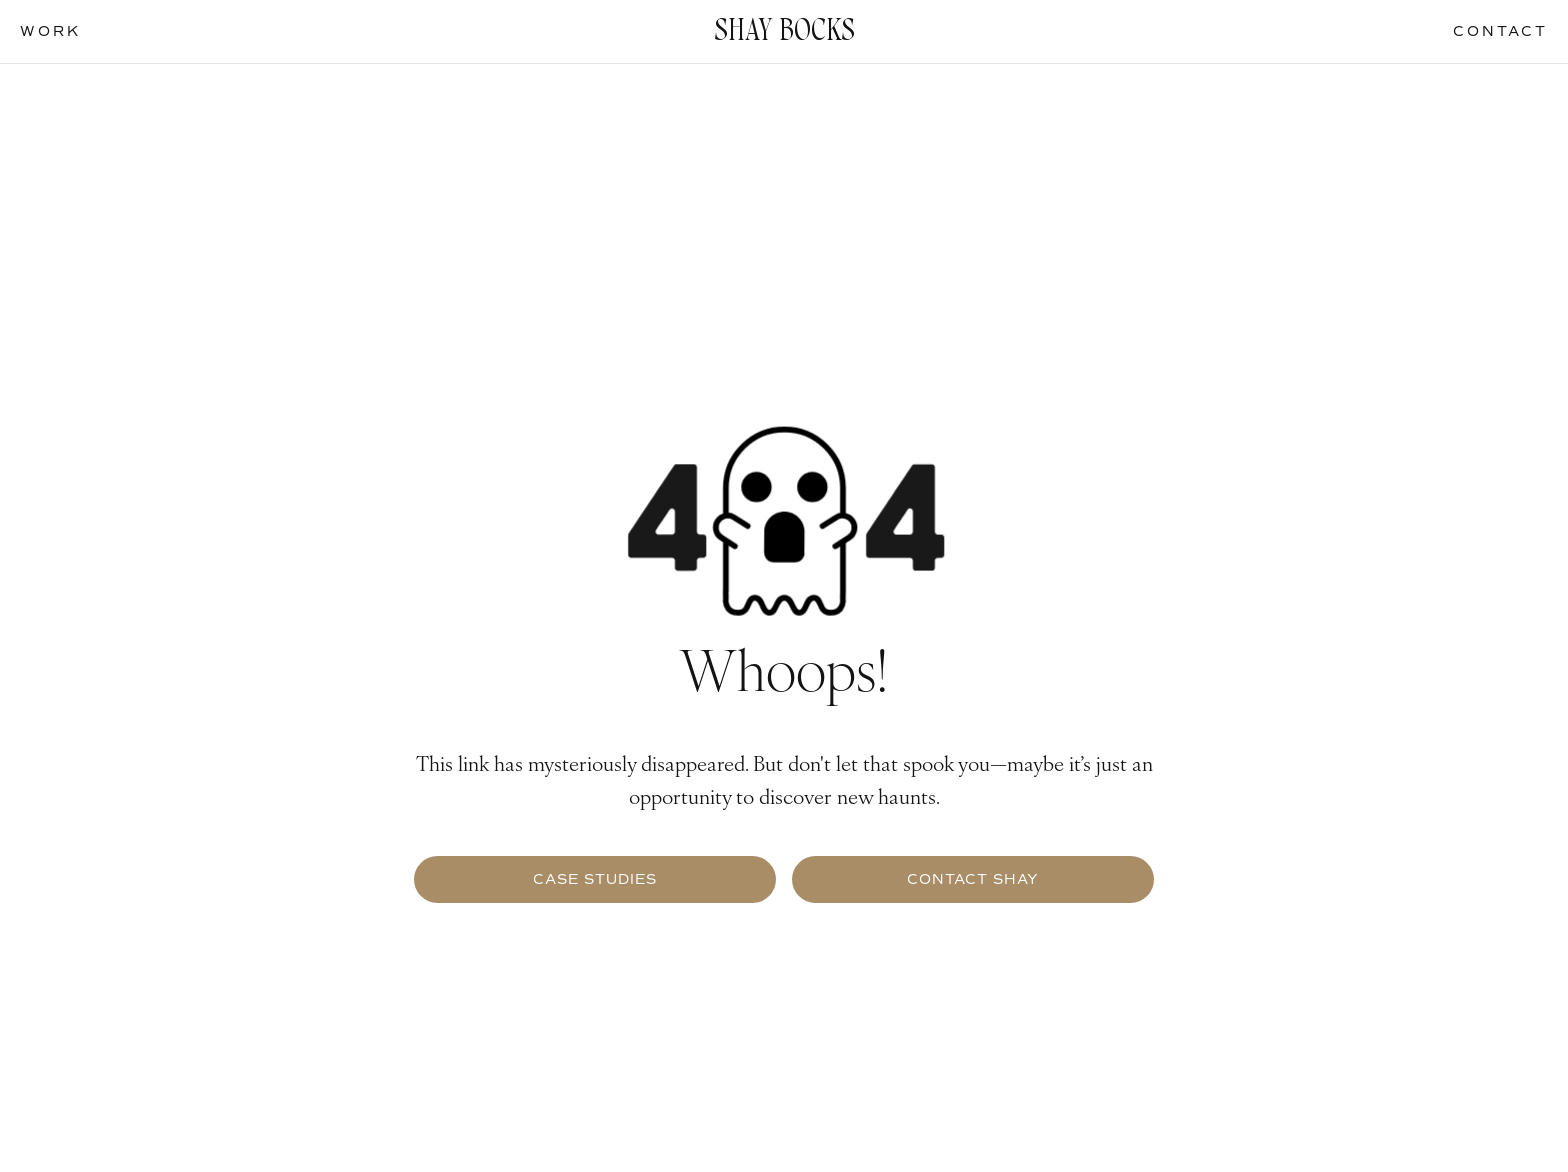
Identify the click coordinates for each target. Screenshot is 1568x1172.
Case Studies (595, 879)
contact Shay (973, 879)
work (50, 31)
